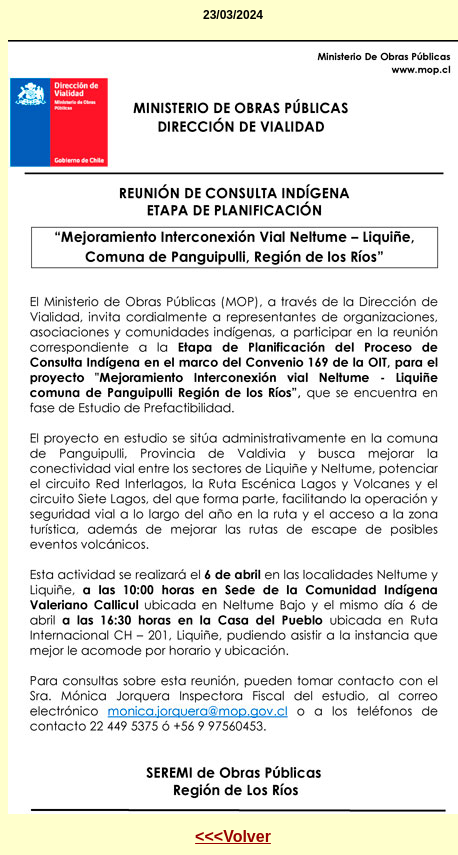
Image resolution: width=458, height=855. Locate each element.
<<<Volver (233, 836)
